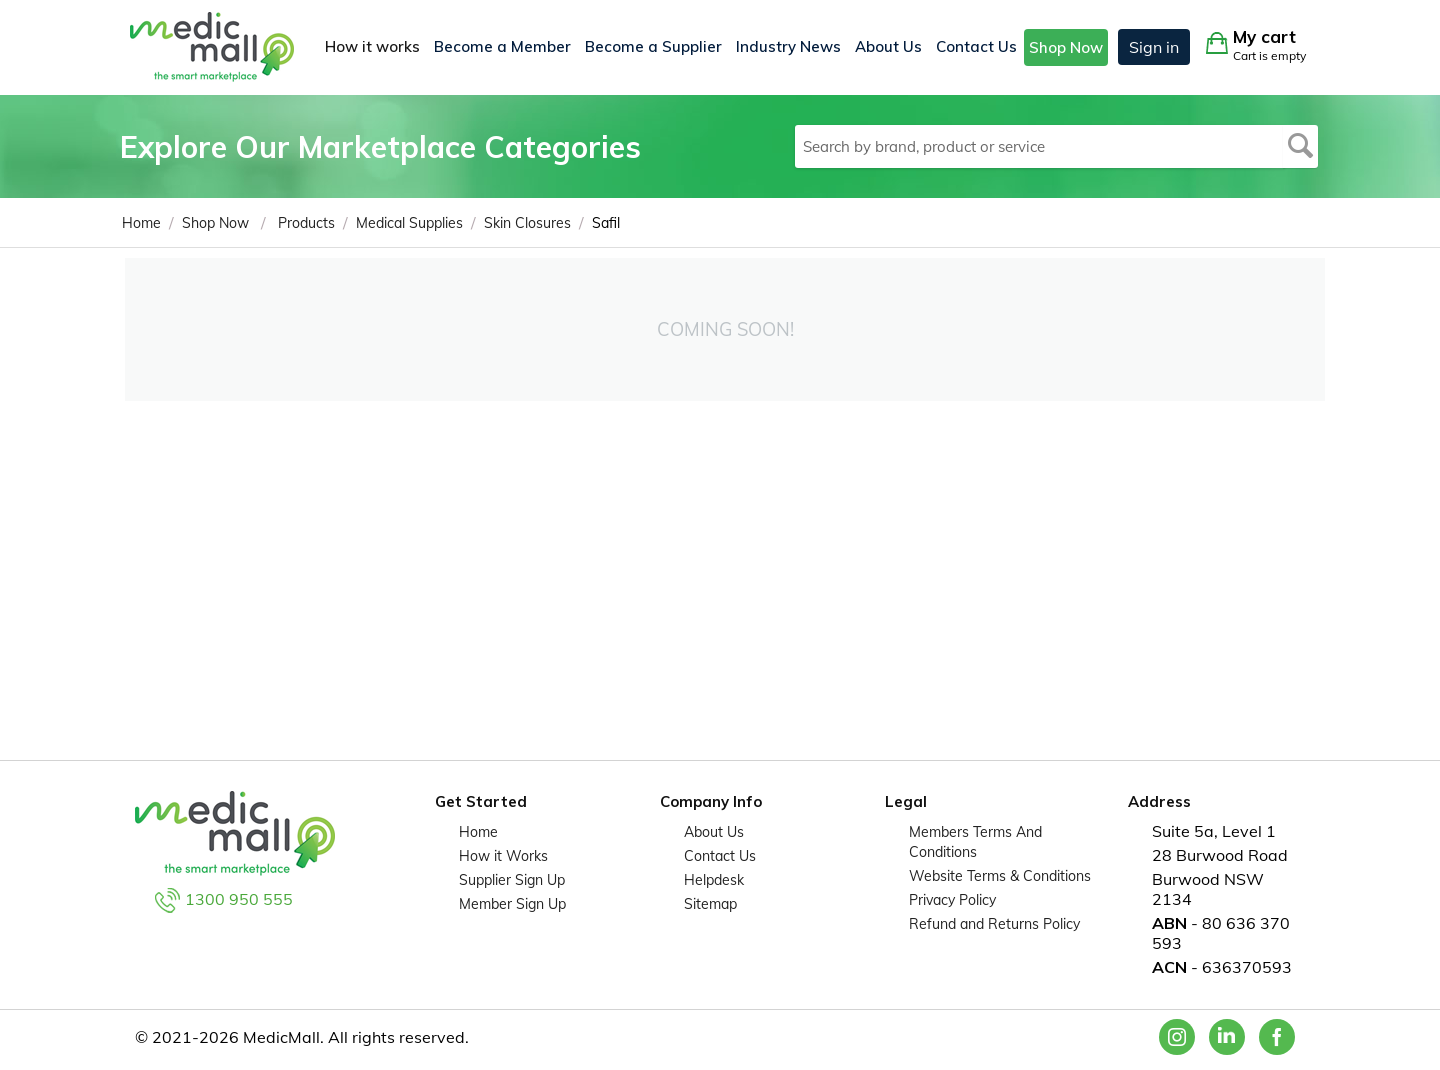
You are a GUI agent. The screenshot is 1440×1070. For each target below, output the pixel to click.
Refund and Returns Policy (994, 924)
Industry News (788, 46)
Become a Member (502, 46)
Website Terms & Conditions (1000, 876)
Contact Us (976, 46)
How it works (372, 46)
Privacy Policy (952, 900)
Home (478, 832)
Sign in (1154, 47)
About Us (888, 46)
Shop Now (1066, 47)
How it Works (503, 856)
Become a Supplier (653, 46)
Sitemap (710, 904)
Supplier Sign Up (512, 880)
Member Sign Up (512, 904)
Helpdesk (714, 880)
